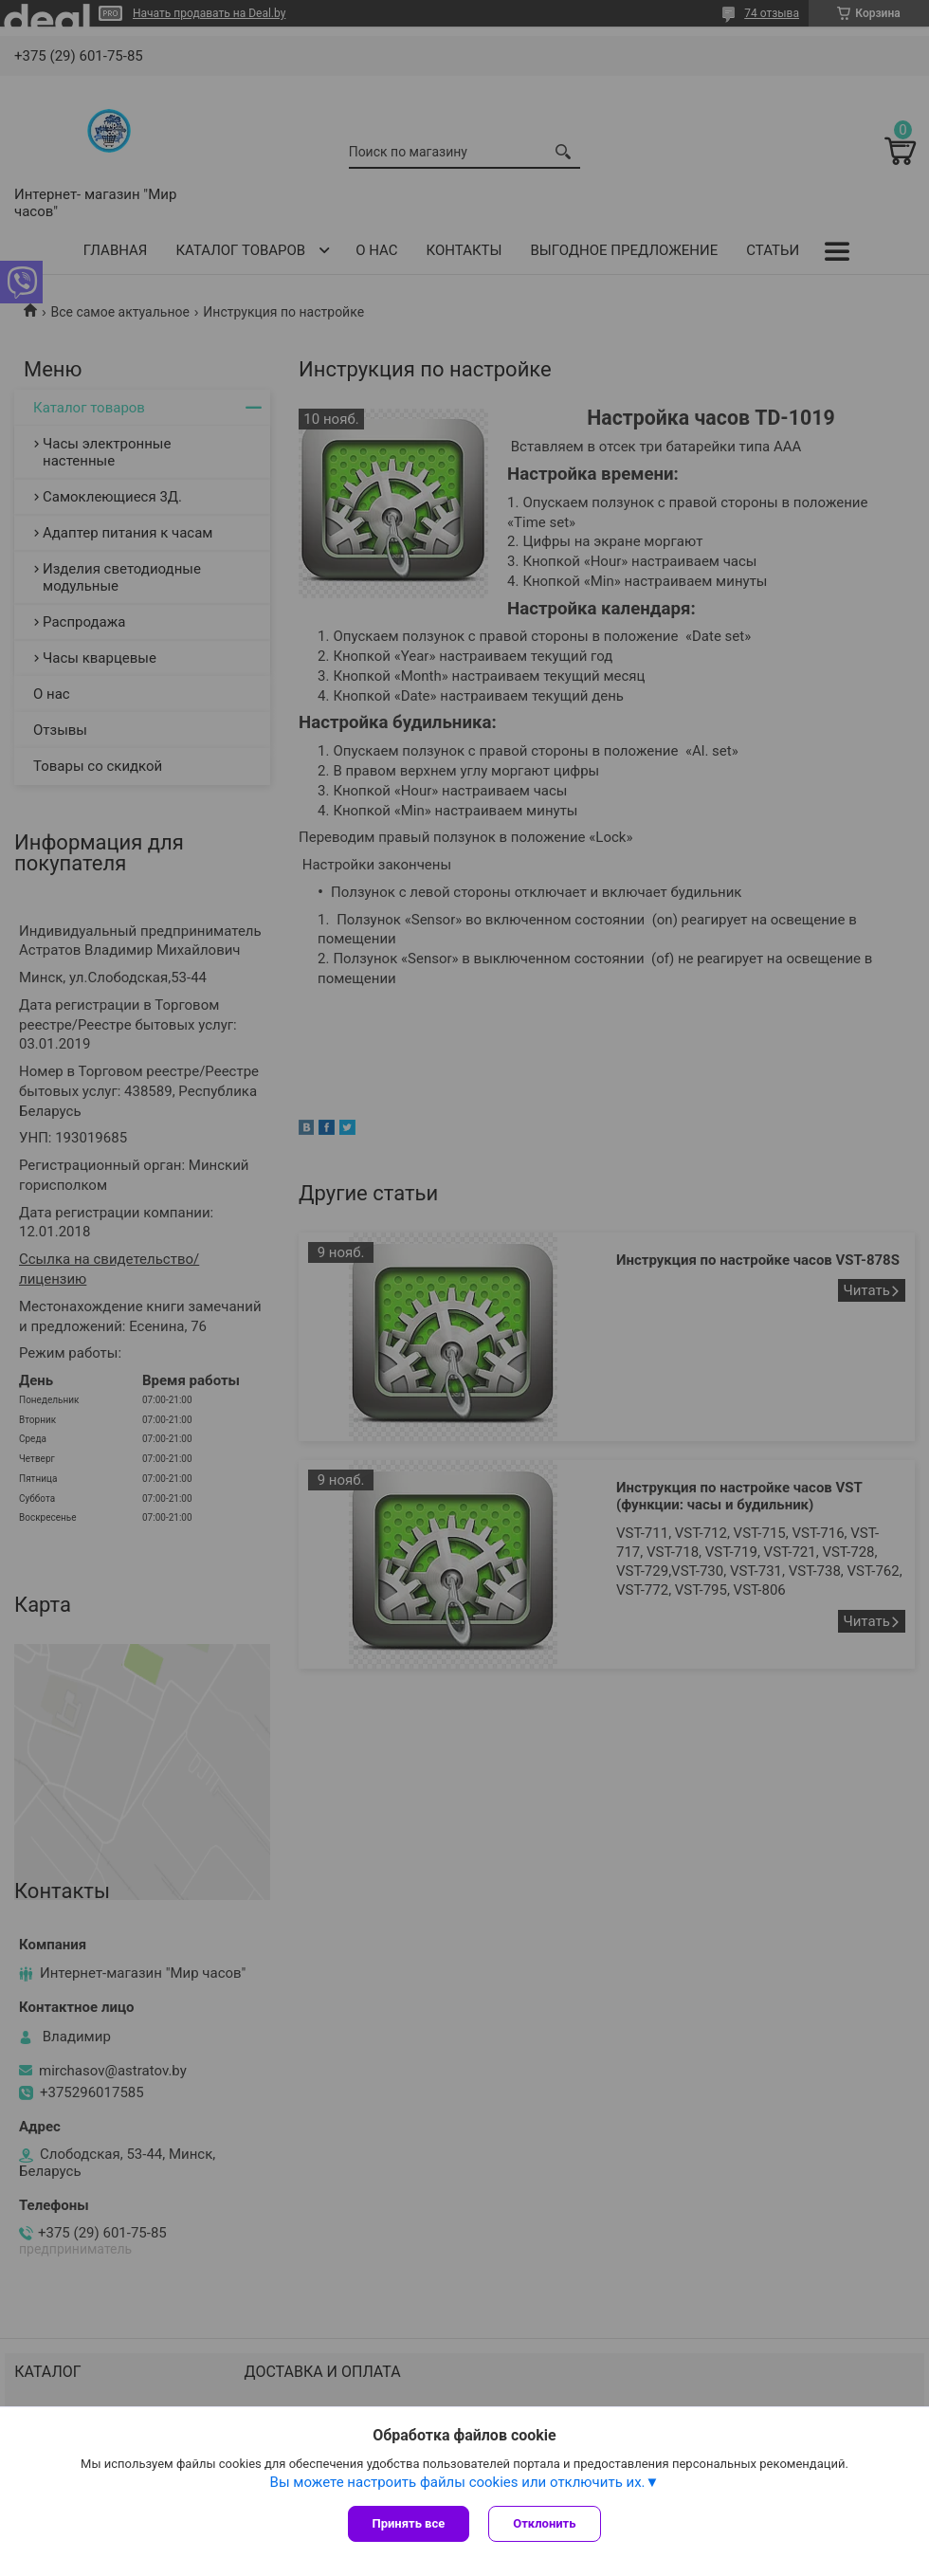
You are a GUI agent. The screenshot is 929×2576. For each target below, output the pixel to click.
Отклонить (544, 2523)
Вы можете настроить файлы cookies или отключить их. (458, 2482)
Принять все (409, 2523)
